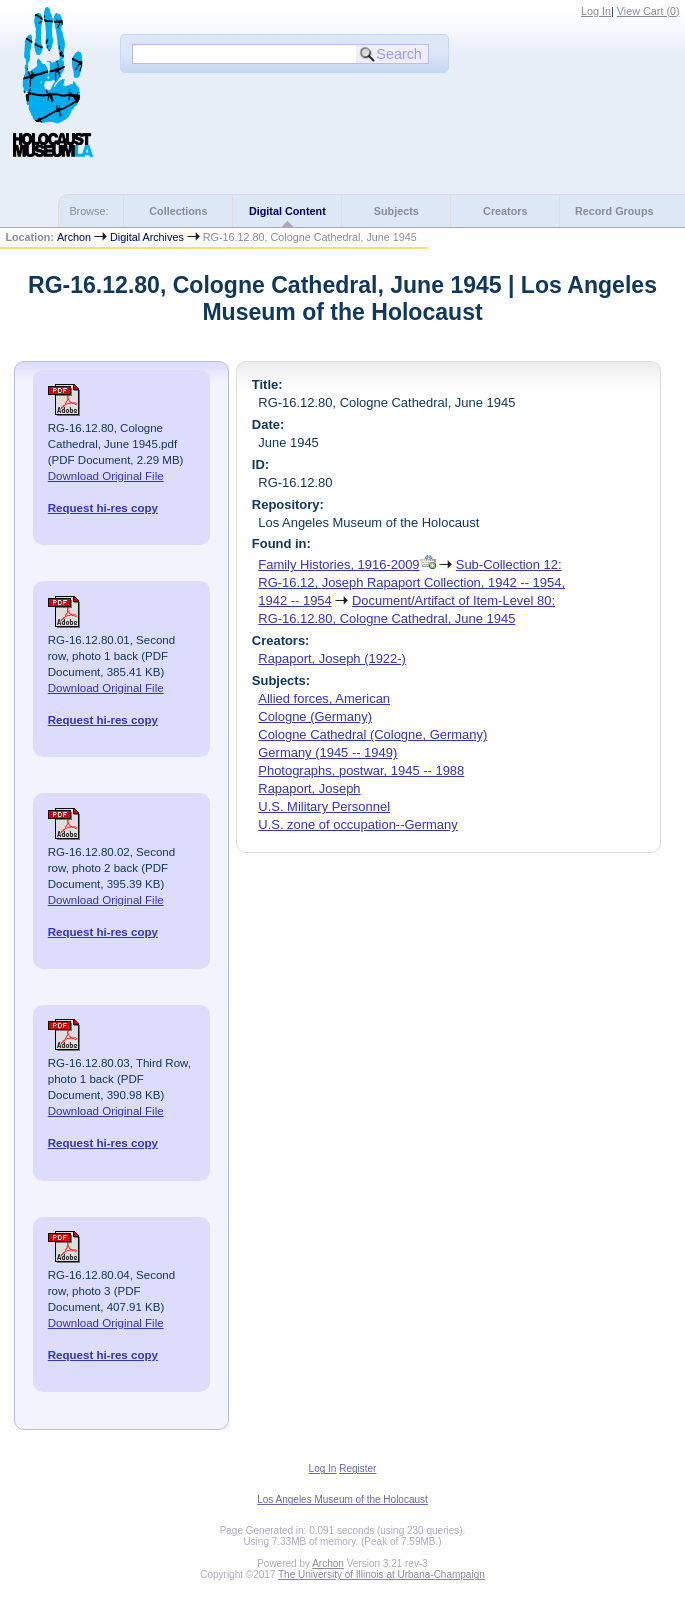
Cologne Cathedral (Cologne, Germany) (372, 734)
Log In (596, 11)
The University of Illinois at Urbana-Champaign (381, 1574)
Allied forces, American (324, 698)
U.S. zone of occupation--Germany (357, 824)
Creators (505, 211)
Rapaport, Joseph (309, 788)
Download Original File (106, 476)
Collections (178, 211)
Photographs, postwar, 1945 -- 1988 (361, 770)
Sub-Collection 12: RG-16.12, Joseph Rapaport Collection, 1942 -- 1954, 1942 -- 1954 (411, 582)
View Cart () (648, 11)
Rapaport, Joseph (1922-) (332, 658)
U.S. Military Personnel (324, 806)
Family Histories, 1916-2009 (338, 564)
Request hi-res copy (103, 508)
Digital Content (287, 211)
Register (357, 1468)
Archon (74, 237)
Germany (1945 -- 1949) (327, 752)
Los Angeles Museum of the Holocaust (342, 1499)
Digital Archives (147, 237)
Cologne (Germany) (315, 716)
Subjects (396, 211)
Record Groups (614, 211)
